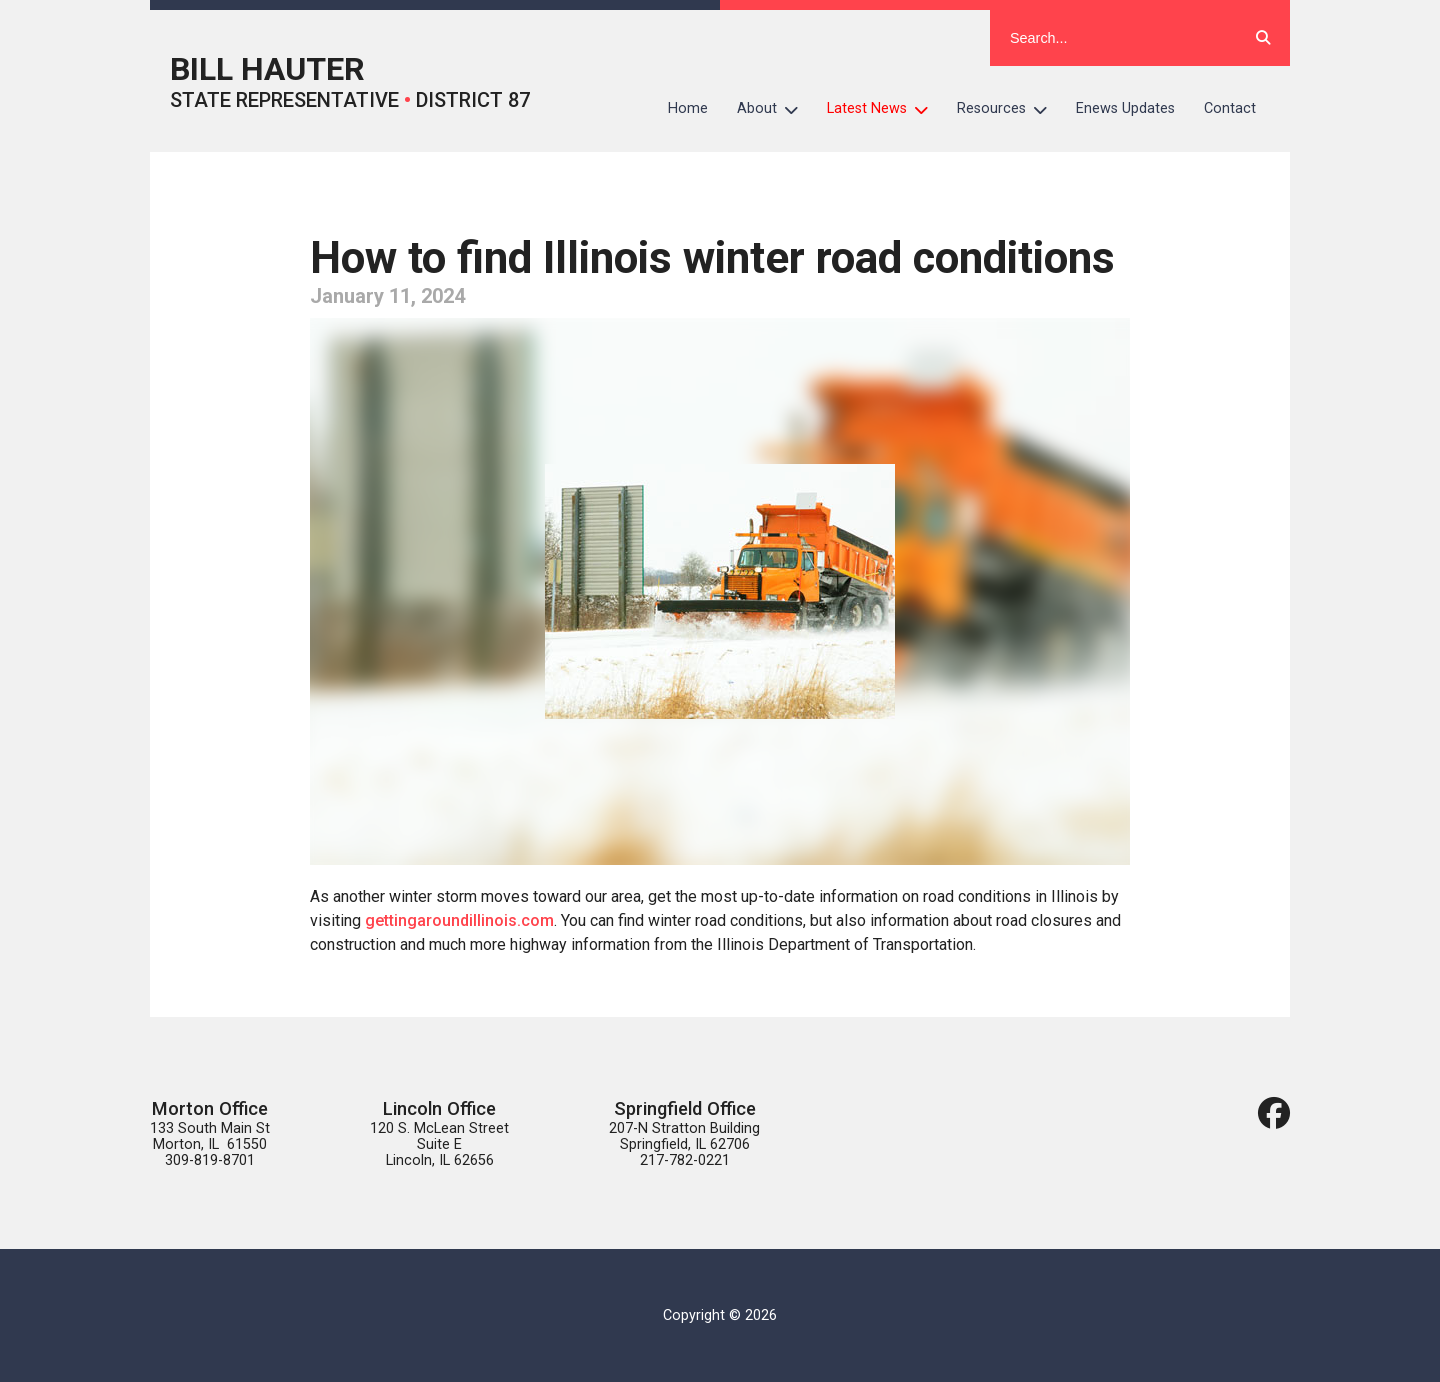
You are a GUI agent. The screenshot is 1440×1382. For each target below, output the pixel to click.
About (775, 109)
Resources (1009, 109)
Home (688, 108)
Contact (1230, 108)
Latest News (885, 109)
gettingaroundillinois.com (459, 920)
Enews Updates (1125, 108)
